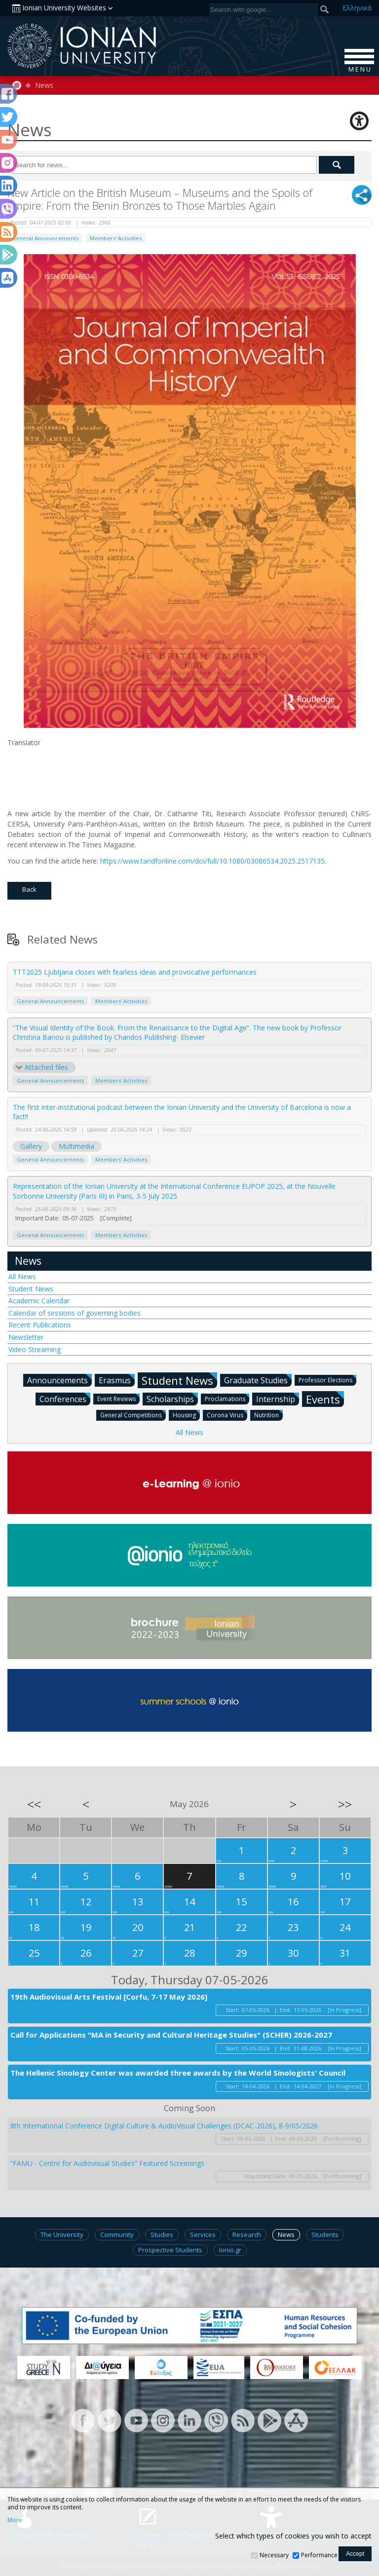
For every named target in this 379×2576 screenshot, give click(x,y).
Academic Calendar (39, 1300)
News (44, 85)
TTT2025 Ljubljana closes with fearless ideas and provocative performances (135, 972)
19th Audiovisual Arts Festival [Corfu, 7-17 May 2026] (108, 1997)
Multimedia (76, 1146)
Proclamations (227, 1398)
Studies (162, 2234)
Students (325, 2234)
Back (29, 889)
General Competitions (133, 1414)
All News (22, 1276)
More (14, 2520)
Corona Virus (227, 1414)
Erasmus (117, 1380)
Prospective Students (170, 2249)
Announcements (59, 1380)
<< (34, 1804)
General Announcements (44, 238)
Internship (277, 1398)
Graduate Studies (258, 1380)
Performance (319, 2555)
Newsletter (25, 1337)
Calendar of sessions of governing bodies (74, 1313)
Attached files (46, 1067)
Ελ (357, 7)
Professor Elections (327, 1379)
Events (325, 1398)
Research (246, 2234)
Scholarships (172, 1398)
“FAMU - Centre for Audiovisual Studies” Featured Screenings (107, 2163)
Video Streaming (34, 1349)
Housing (186, 1414)
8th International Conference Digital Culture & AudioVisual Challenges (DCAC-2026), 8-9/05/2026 (164, 2125)
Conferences (64, 1398)
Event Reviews (118, 1398)
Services (203, 2234)
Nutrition (268, 1414)
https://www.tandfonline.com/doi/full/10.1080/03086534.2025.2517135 (212, 861)
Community (117, 2234)
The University (61, 2234)
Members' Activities (116, 238)
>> (345, 1804)
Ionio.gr (230, 2249)
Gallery (31, 1146)
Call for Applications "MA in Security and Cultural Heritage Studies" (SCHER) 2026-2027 (171, 2035)
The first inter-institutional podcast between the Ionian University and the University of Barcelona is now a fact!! (182, 1112)
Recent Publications (39, 1324)
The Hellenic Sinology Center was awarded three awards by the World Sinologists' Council (177, 2073)
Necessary (274, 2555)
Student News (30, 1288)
